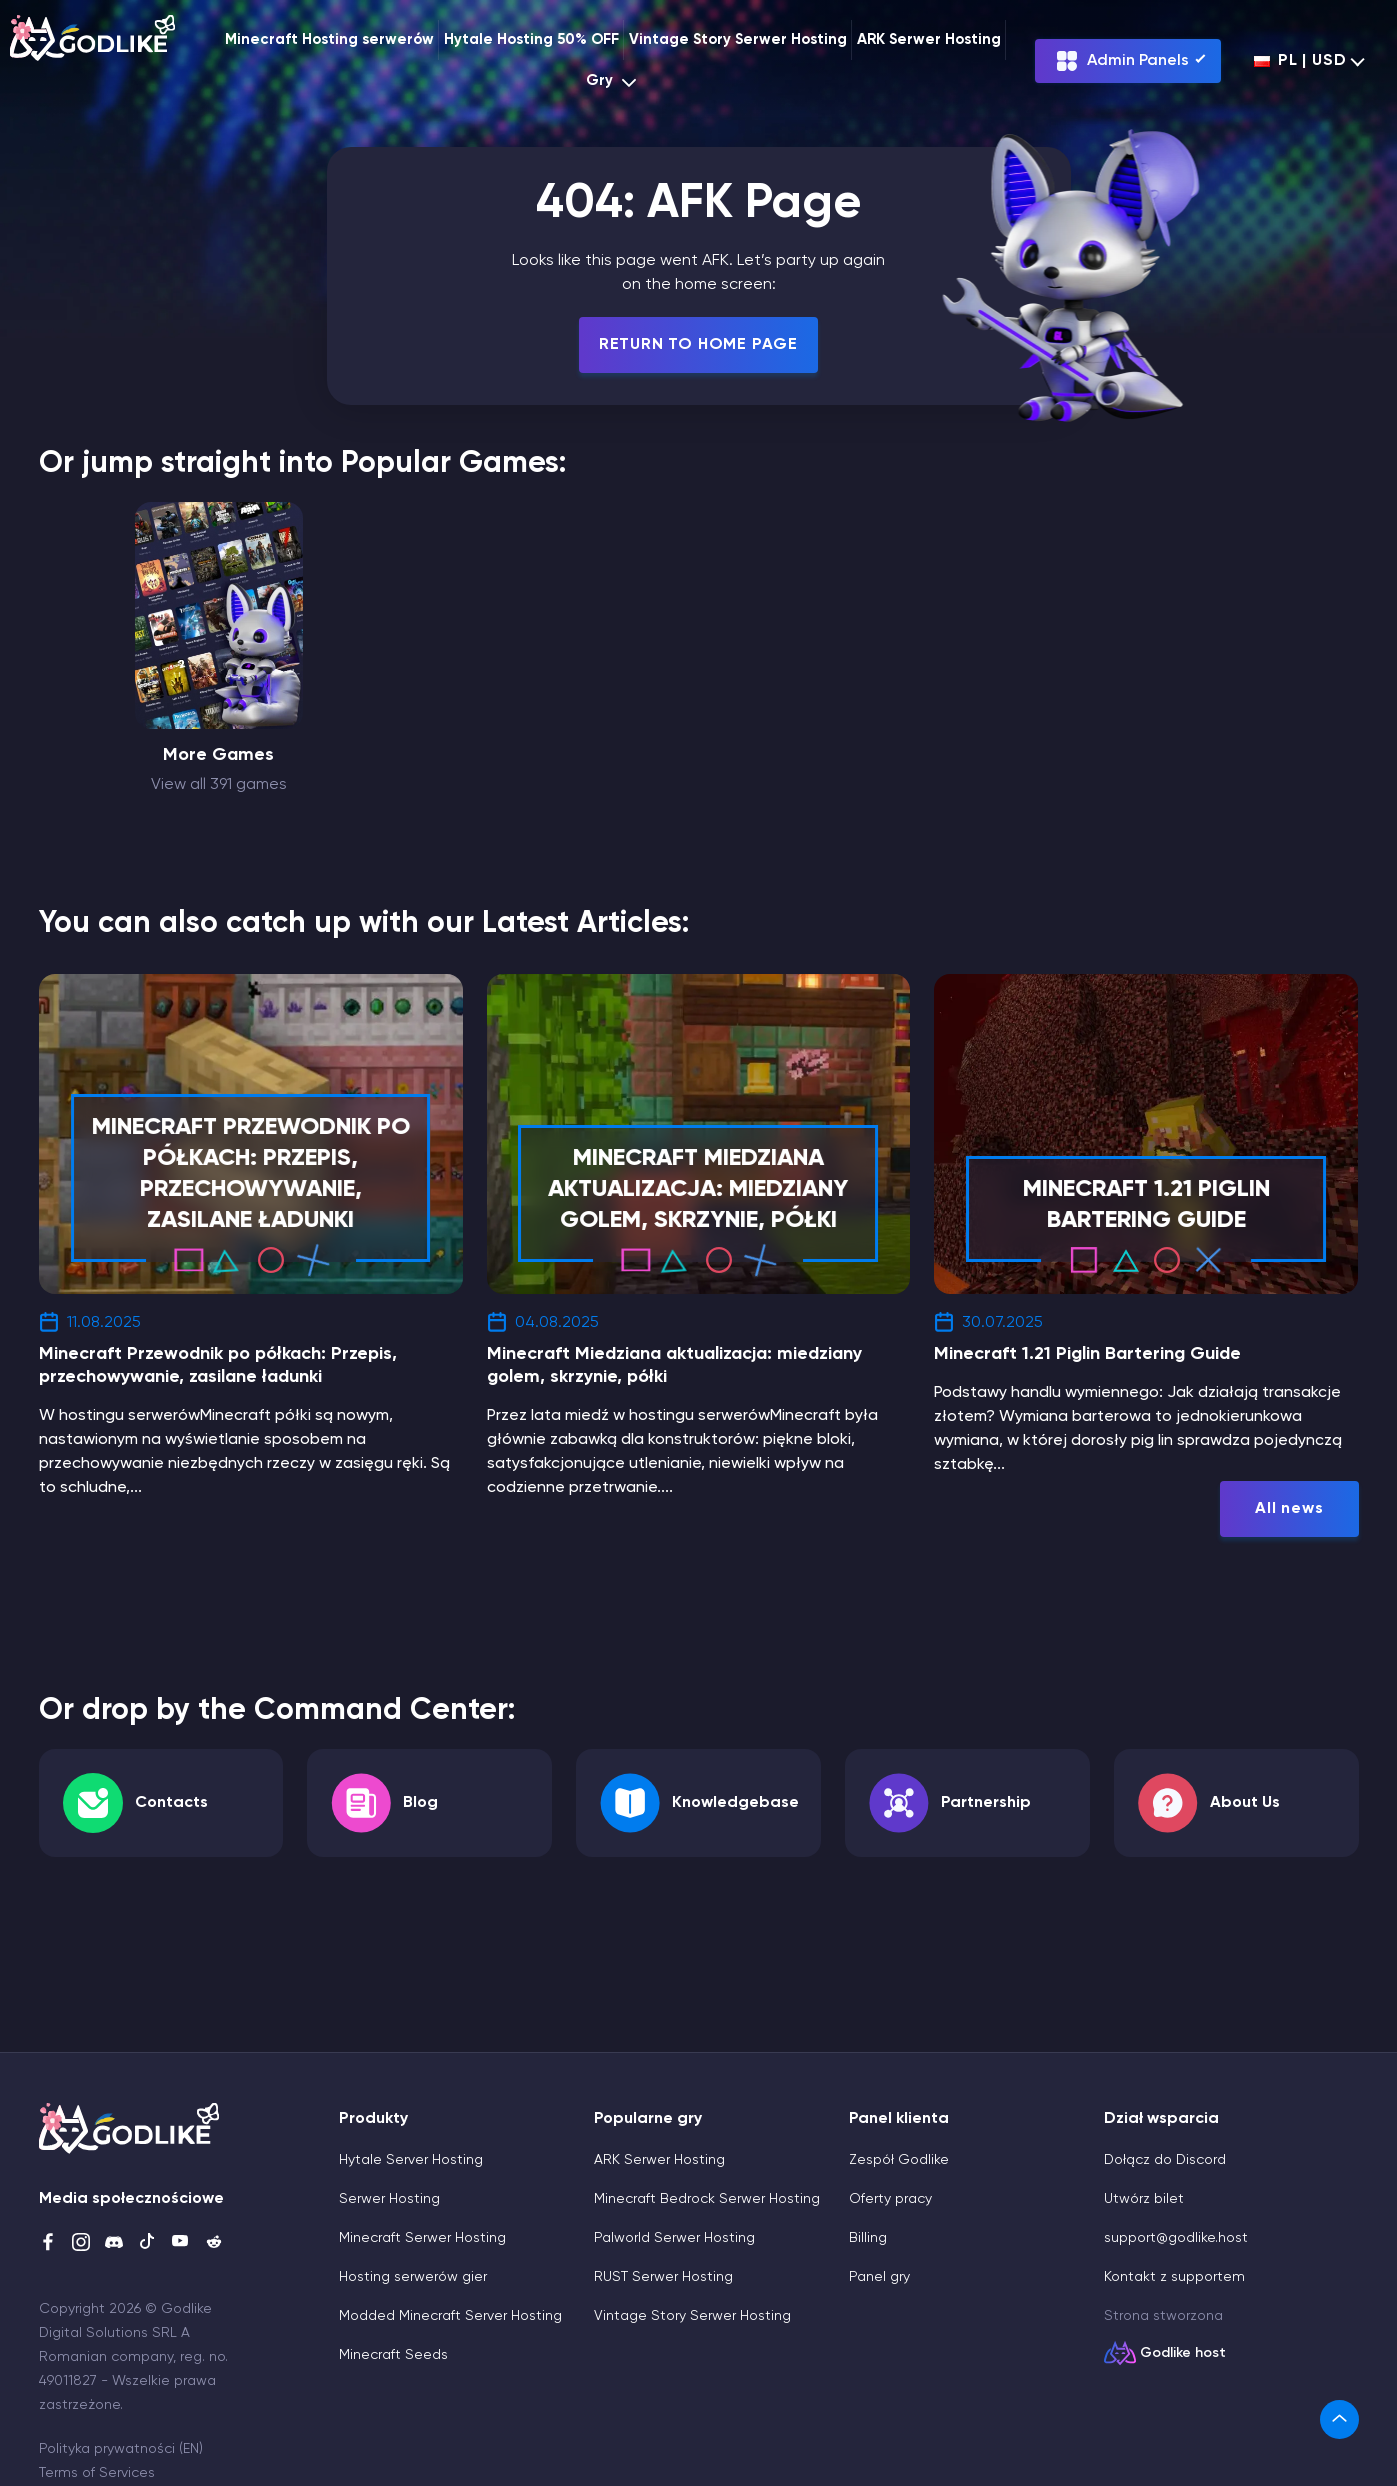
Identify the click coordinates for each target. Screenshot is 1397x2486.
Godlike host (1183, 2353)
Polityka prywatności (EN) (121, 2449)
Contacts (171, 1803)
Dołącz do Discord (1165, 2160)
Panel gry (879, 2277)
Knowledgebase (735, 1803)
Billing (868, 2238)
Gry (613, 82)
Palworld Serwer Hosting (674, 2238)
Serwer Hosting (389, 2199)
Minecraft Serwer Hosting (422, 2238)
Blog (420, 1803)
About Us (1245, 1803)
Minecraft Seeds (393, 2355)
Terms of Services (97, 2473)
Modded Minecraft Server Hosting (450, 2316)
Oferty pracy (890, 2199)
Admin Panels (1122, 61)
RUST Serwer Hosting (663, 2277)
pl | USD (1300, 61)
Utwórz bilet (1144, 2199)
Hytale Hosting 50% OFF (531, 39)
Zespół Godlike (899, 2160)
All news (1289, 1509)
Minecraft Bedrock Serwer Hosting (707, 2199)
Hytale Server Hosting (411, 2160)
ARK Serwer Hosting (929, 39)
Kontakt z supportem (1174, 2277)
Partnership (986, 1803)
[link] (1339, 2419)
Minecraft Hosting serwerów (329, 39)
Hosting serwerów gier (413, 2277)
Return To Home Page (698, 345)
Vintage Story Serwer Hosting (738, 39)
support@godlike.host (1176, 2238)
